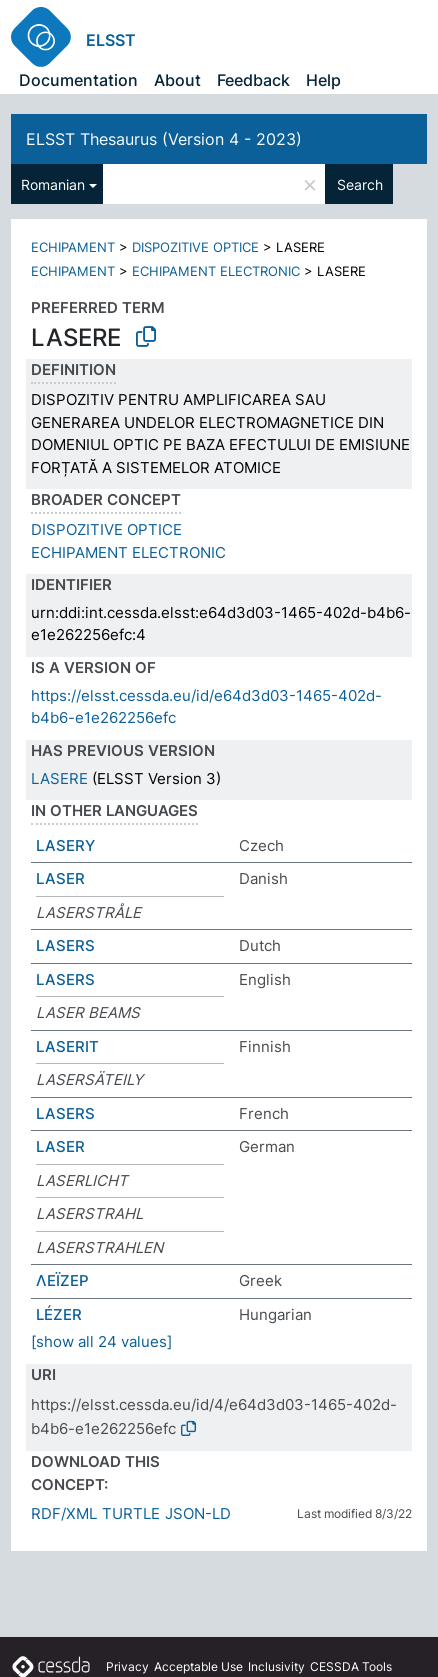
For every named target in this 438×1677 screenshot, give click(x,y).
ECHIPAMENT (73, 247)
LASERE (59, 778)
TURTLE (131, 1513)
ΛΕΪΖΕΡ (62, 1280)
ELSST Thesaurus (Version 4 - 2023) (164, 139)
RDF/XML (64, 1513)
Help (323, 80)
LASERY (65, 845)
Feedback (253, 80)
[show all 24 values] (101, 1341)
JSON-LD (198, 1513)
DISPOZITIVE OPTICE (195, 247)
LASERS (65, 945)
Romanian (53, 184)
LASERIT (67, 1046)
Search (360, 184)
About (177, 80)
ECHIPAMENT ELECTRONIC (216, 271)
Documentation (78, 80)
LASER (60, 878)
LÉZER (59, 1314)
